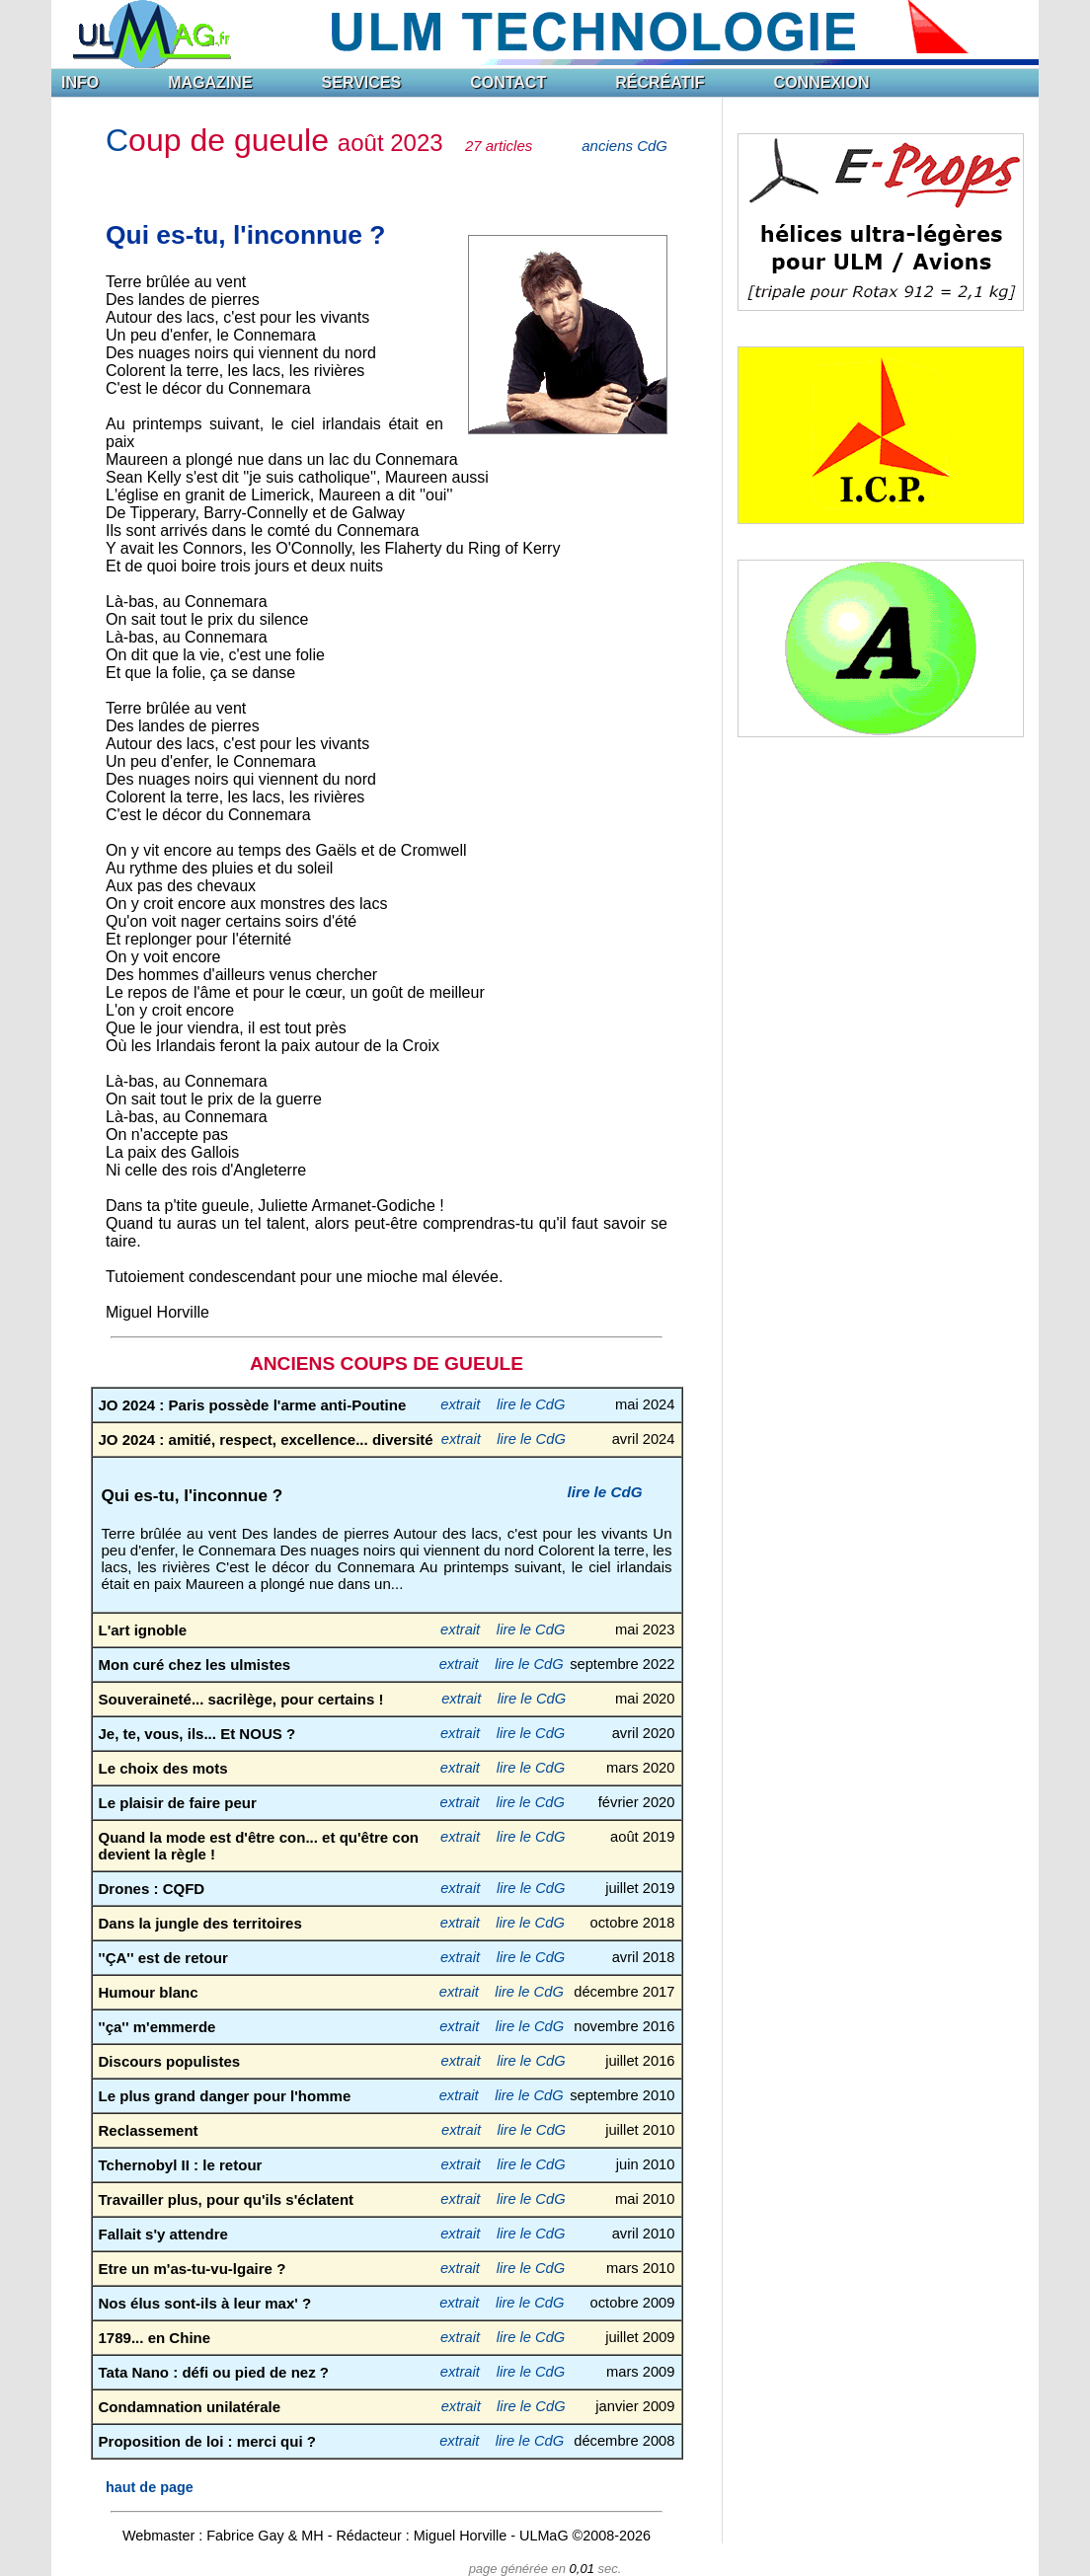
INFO (80, 82)
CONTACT (508, 82)
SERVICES (362, 82)
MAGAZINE (210, 82)
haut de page (150, 2487)
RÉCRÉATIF (659, 82)
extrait (460, 1404)
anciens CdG (624, 145)
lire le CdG (531, 1404)
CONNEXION (822, 82)
